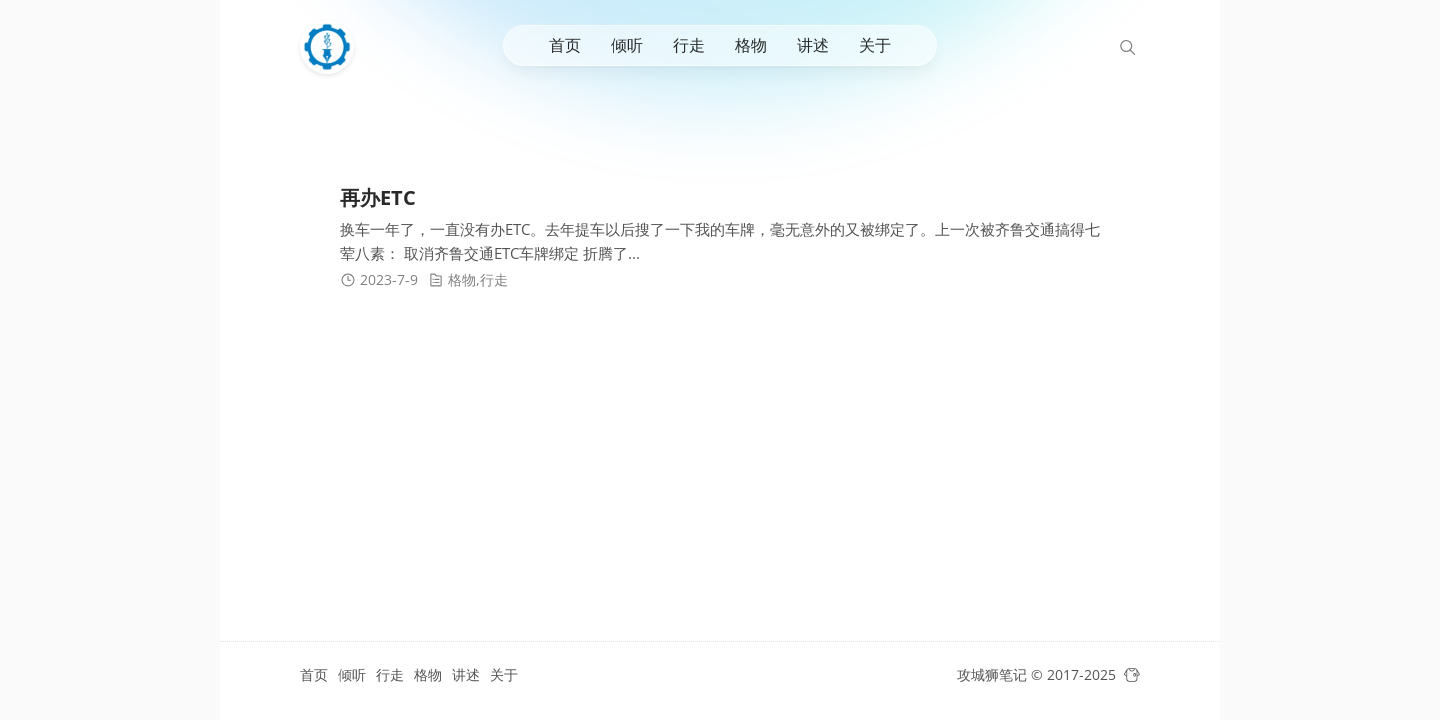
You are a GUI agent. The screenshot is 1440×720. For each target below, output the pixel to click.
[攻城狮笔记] (332, 47)
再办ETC (378, 197)
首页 (565, 45)
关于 (875, 45)
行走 (689, 45)
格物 (751, 45)
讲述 (813, 45)
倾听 (627, 45)
